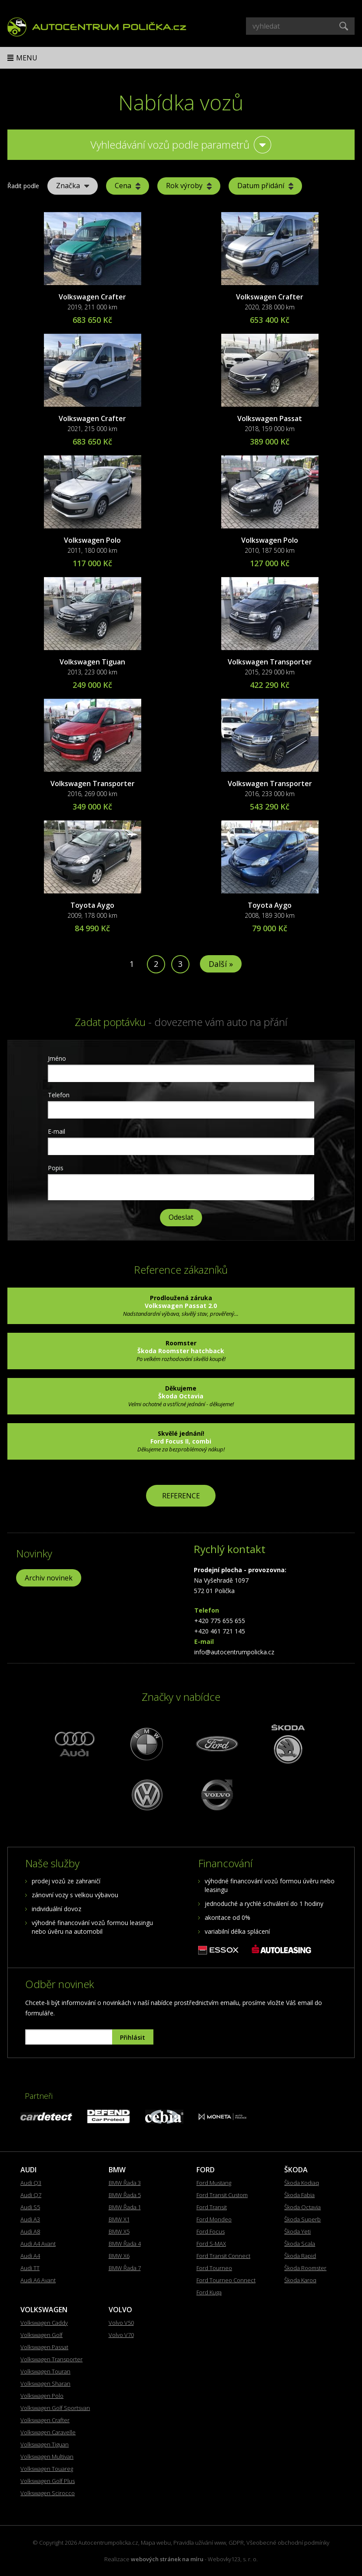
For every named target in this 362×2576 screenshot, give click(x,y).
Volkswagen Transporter (270, 662)
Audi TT (30, 2268)
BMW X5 (119, 2231)
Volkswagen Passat (269, 418)
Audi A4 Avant (38, 2243)
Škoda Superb (302, 2219)
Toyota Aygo (92, 905)
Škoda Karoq (300, 2280)
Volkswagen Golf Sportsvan (55, 2408)
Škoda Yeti (297, 2231)
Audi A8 (30, 2231)
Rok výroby (189, 185)
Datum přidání (265, 185)
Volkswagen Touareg (46, 2469)
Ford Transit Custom (222, 2195)
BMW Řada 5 (125, 2195)
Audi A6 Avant (38, 2280)
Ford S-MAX (211, 2243)
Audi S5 (30, 2207)
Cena (127, 185)
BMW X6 (119, 2256)
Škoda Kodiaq (301, 2183)
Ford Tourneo (214, 2268)
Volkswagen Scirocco (47, 2493)
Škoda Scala (299, 2243)
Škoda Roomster (305, 2268)
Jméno (57, 1058)
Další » (221, 964)
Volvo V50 (121, 2323)
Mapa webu (156, 2542)
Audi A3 (30, 2219)
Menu (26, 58)
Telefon (59, 1095)
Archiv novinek (49, 1578)
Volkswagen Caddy (44, 2323)
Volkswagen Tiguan (92, 662)
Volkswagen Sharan (45, 2383)
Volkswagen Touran (45, 2371)
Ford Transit (211, 2207)
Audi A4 (30, 2256)
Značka (72, 185)
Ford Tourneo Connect (226, 2280)
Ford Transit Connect (223, 2256)
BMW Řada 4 (125, 2243)
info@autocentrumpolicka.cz (234, 1652)
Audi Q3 (30, 2183)
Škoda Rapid (300, 2256)
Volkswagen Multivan (46, 2456)
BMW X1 (119, 2219)
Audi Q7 (30, 2195)
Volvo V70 (121, 2335)
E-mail (56, 1131)
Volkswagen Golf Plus (47, 2481)
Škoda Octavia (302, 2207)
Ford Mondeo (214, 2219)
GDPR (236, 2542)
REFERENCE (181, 1495)
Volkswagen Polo (92, 540)
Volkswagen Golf (41, 2335)
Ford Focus (210, 2231)
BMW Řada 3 (125, 2183)
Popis (55, 1168)
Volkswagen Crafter (92, 297)
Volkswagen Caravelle (48, 2432)
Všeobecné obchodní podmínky (287, 2542)
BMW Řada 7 (125, 2268)
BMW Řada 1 (125, 2207)
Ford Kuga (209, 2292)
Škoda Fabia (299, 2195)
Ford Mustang (213, 2183)
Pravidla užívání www (199, 2542)
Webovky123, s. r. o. (233, 2559)
